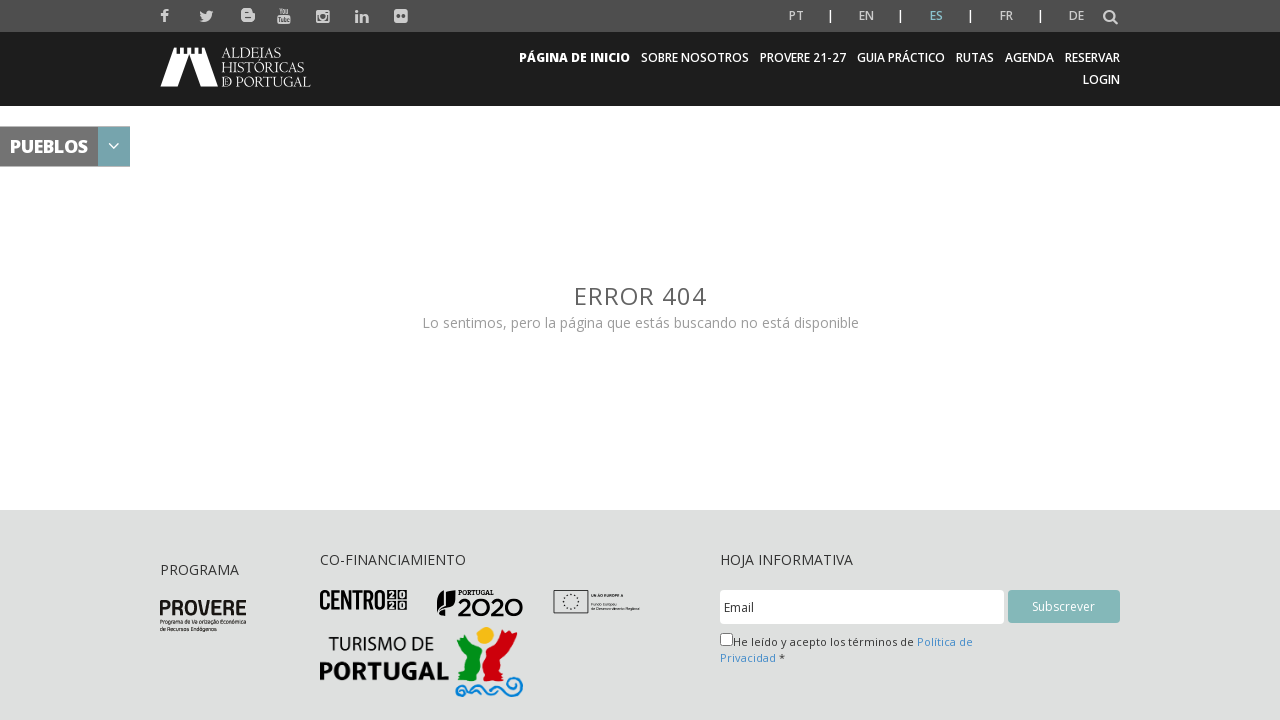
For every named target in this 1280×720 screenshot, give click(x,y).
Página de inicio (574, 57)
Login (1101, 79)
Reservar (1092, 57)
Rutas (975, 57)
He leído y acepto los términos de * (846, 649)
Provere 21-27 (803, 57)
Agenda (1029, 57)
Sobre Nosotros (695, 57)
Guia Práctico (901, 57)
